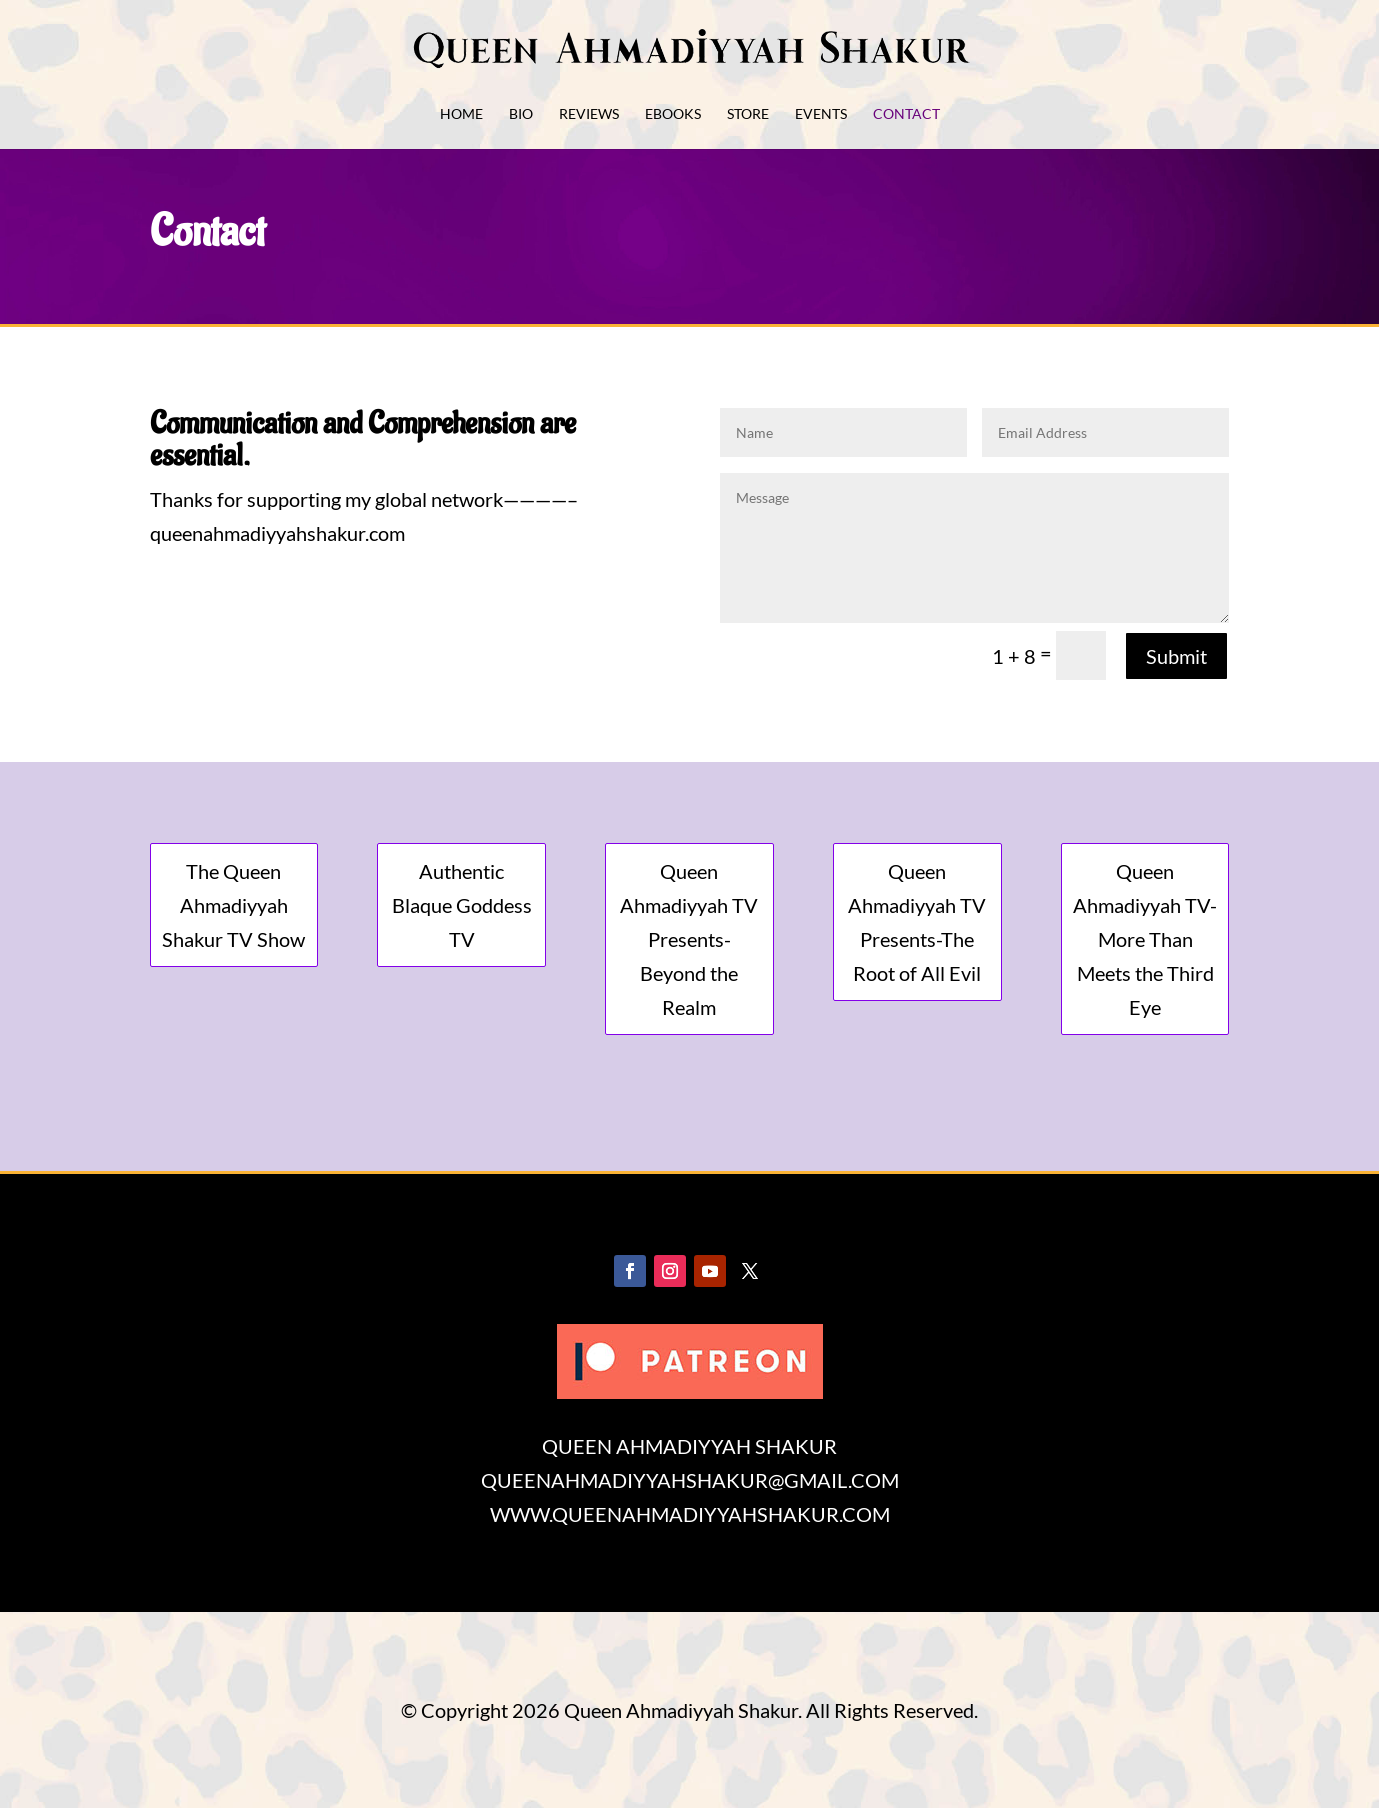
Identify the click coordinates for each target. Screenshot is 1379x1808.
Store (748, 114)
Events (821, 114)
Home (461, 114)
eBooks (673, 114)
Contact (906, 114)
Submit (1176, 656)
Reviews (589, 114)
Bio (521, 114)
